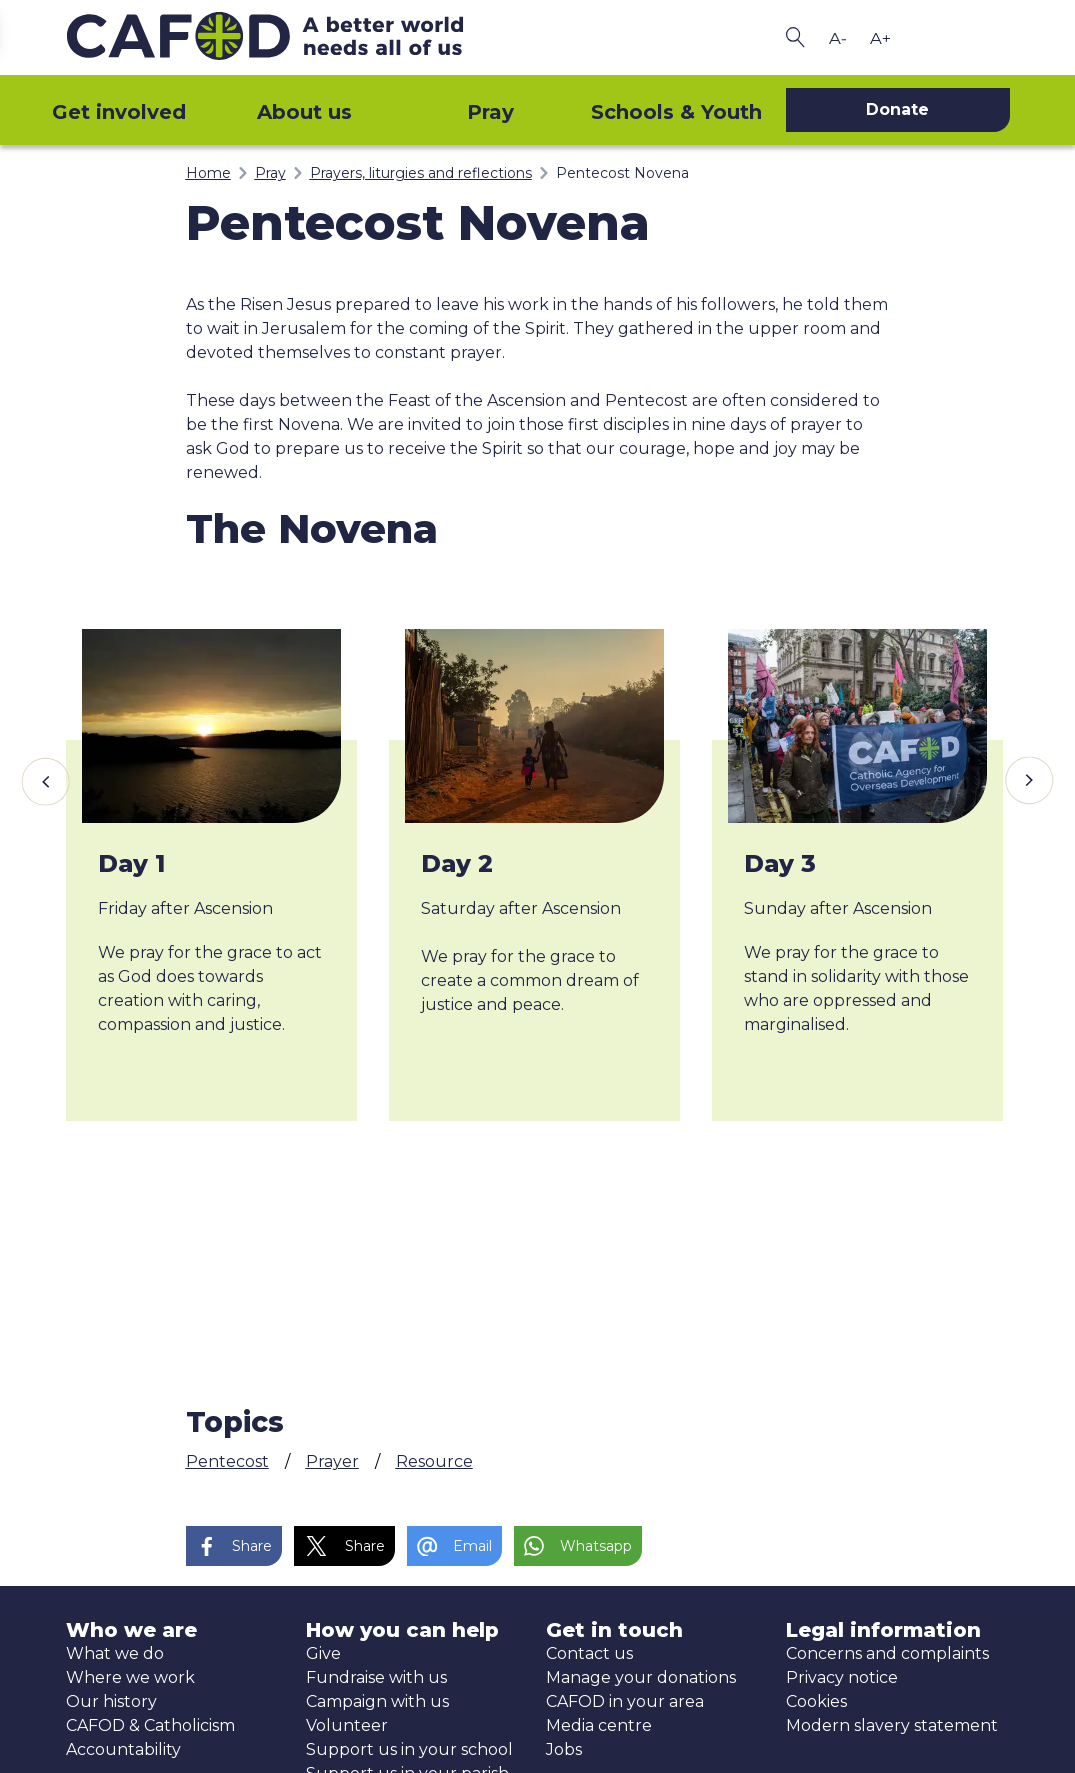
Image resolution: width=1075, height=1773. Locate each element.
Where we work (130, 1677)
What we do (115, 1653)
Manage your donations (641, 1677)
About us (304, 112)
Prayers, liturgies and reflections (421, 173)
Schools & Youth (676, 112)
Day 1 (131, 863)
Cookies (816, 1701)
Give (323, 1653)
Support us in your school (409, 1749)
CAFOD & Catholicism (150, 1725)
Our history (111, 1701)
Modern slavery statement (892, 1725)
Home (208, 173)
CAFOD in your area (625, 1701)
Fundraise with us (376, 1677)
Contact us (589, 1653)
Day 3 (780, 863)
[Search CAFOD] (796, 37)
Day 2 (457, 863)
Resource (434, 1461)
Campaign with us (377, 1701)
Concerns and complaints (887, 1653)
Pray (490, 112)
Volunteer (347, 1725)
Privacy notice (842, 1677)
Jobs (564, 1749)
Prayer (332, 1461)
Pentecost (227, 1461)
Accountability (123, 1749)
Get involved (119, 112)
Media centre (599, 1725)
